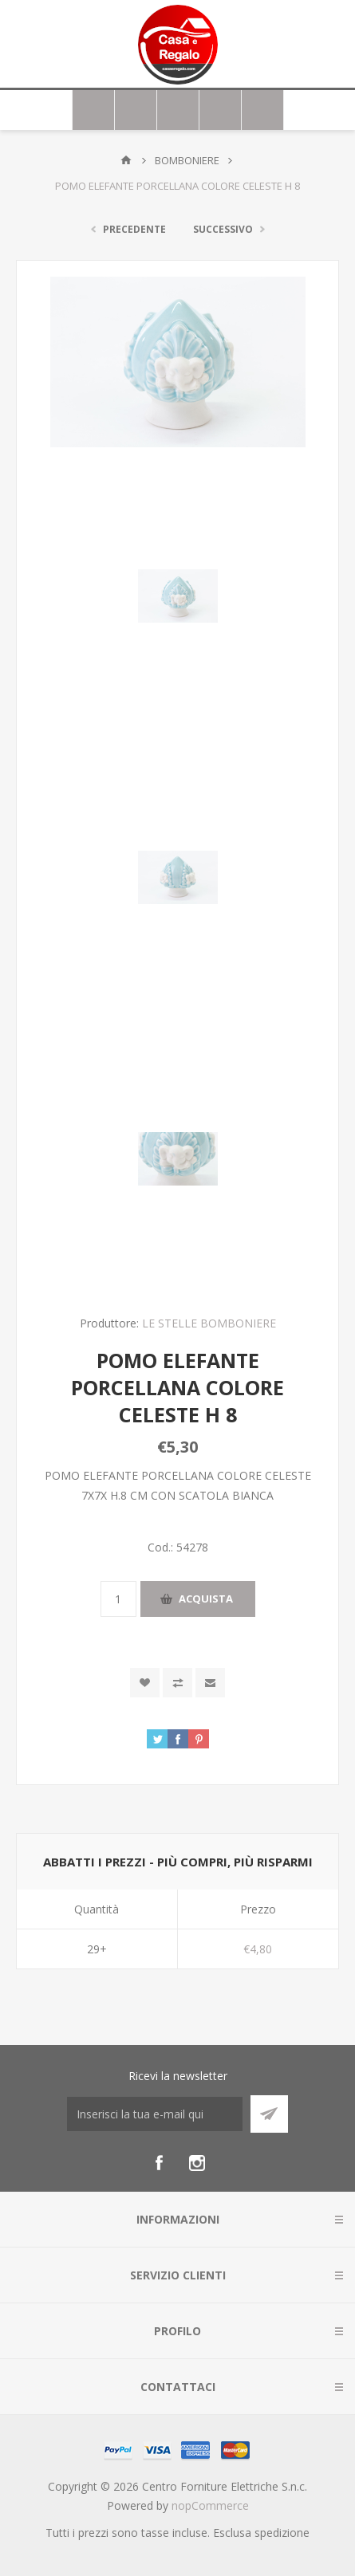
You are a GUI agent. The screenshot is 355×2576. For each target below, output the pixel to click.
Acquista (206, 1598)
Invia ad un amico (210, 1682)
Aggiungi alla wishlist (145, 1682)
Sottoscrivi (269, 2114)
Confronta (177, 1682)
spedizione (282, 2532)
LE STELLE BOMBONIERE (209, 1323)
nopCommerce (210, 2505)
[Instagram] (197, 2163)
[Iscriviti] (155, 2114)
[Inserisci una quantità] (118, 1599)
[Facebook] (159, 2163)
